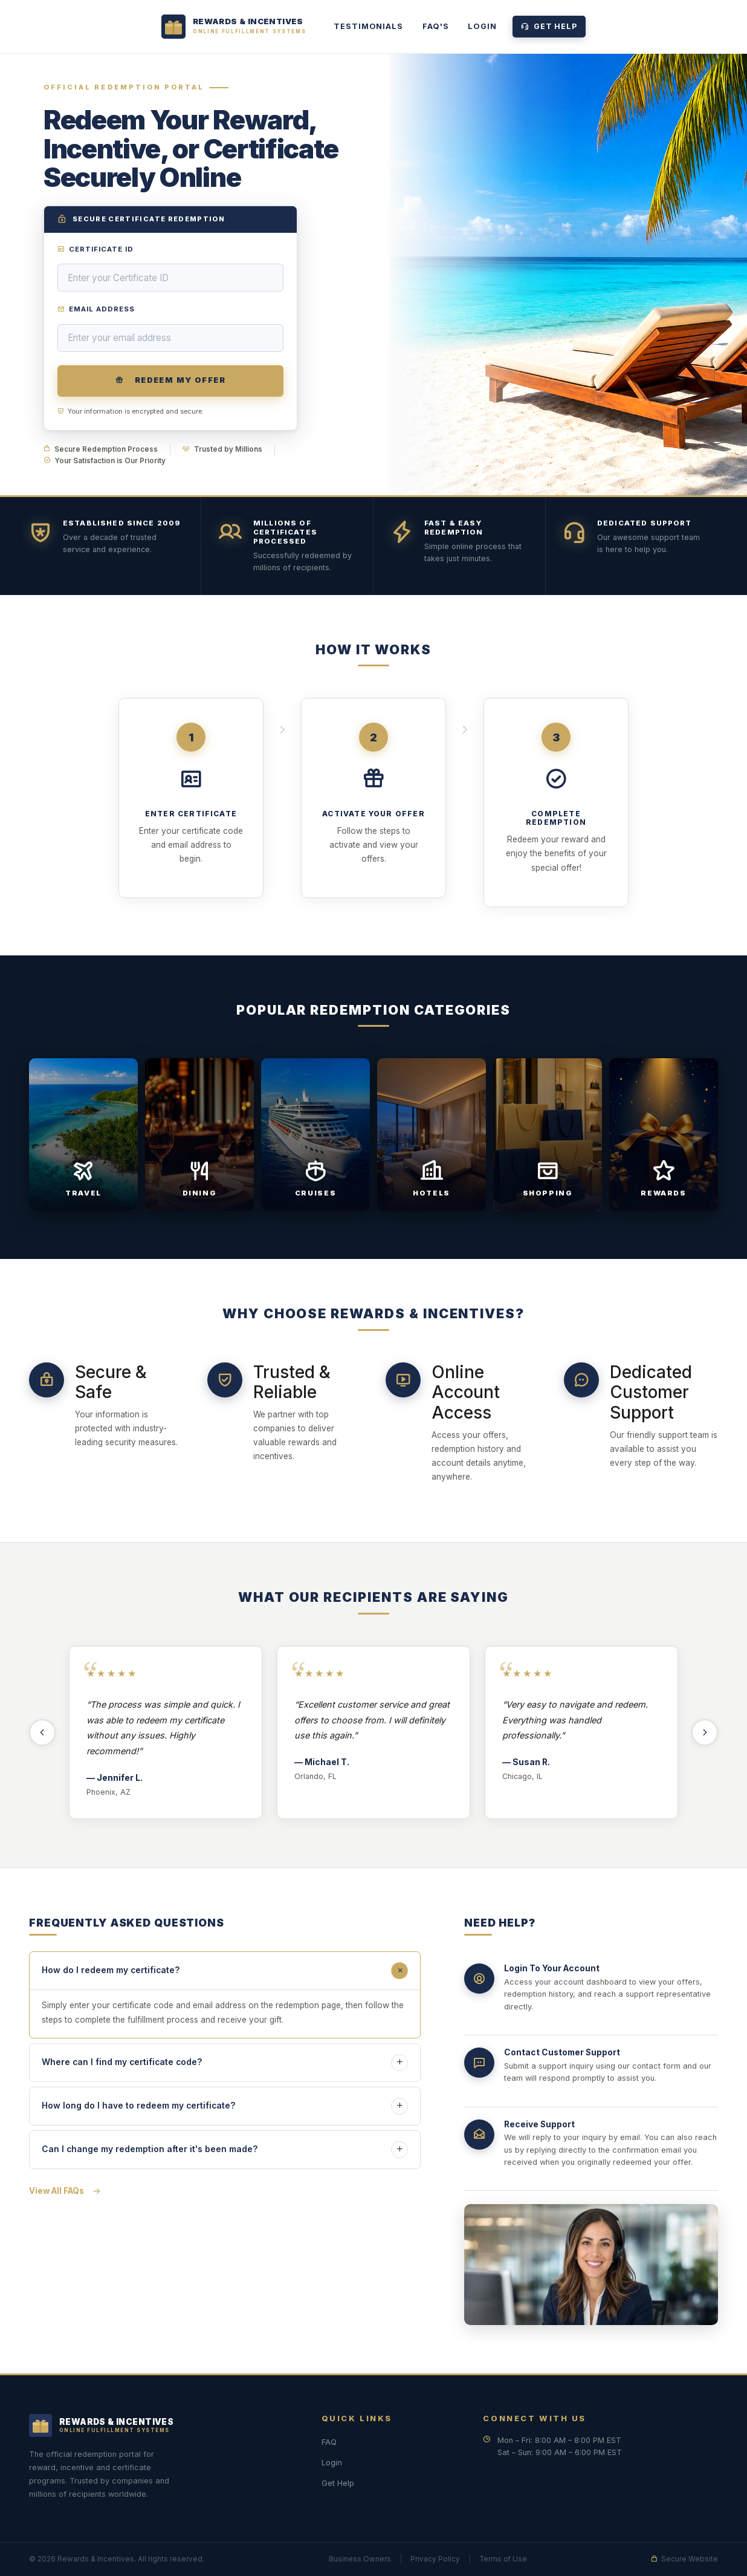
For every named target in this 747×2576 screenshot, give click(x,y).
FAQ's (435, 26)
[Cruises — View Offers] (315, 1146)
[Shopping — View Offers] (547, 1146)
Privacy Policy (435, 2559)
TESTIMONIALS (368, 26)
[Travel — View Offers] (83, 1146)
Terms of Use (503, 2559)
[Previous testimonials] (42, 1732)
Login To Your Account (552, 1971)
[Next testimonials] (704, 1732)
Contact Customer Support (562, 2055)
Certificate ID (95, 249)
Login (482, 26)
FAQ (329, 2442)
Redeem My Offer (170, 380)
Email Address (96, 309)
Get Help (549, 26)
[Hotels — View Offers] (431, 1146)
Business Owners (360, 2559)
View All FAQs (64, 2191)
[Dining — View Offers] (199, 1146)
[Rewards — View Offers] (663, 1146)
